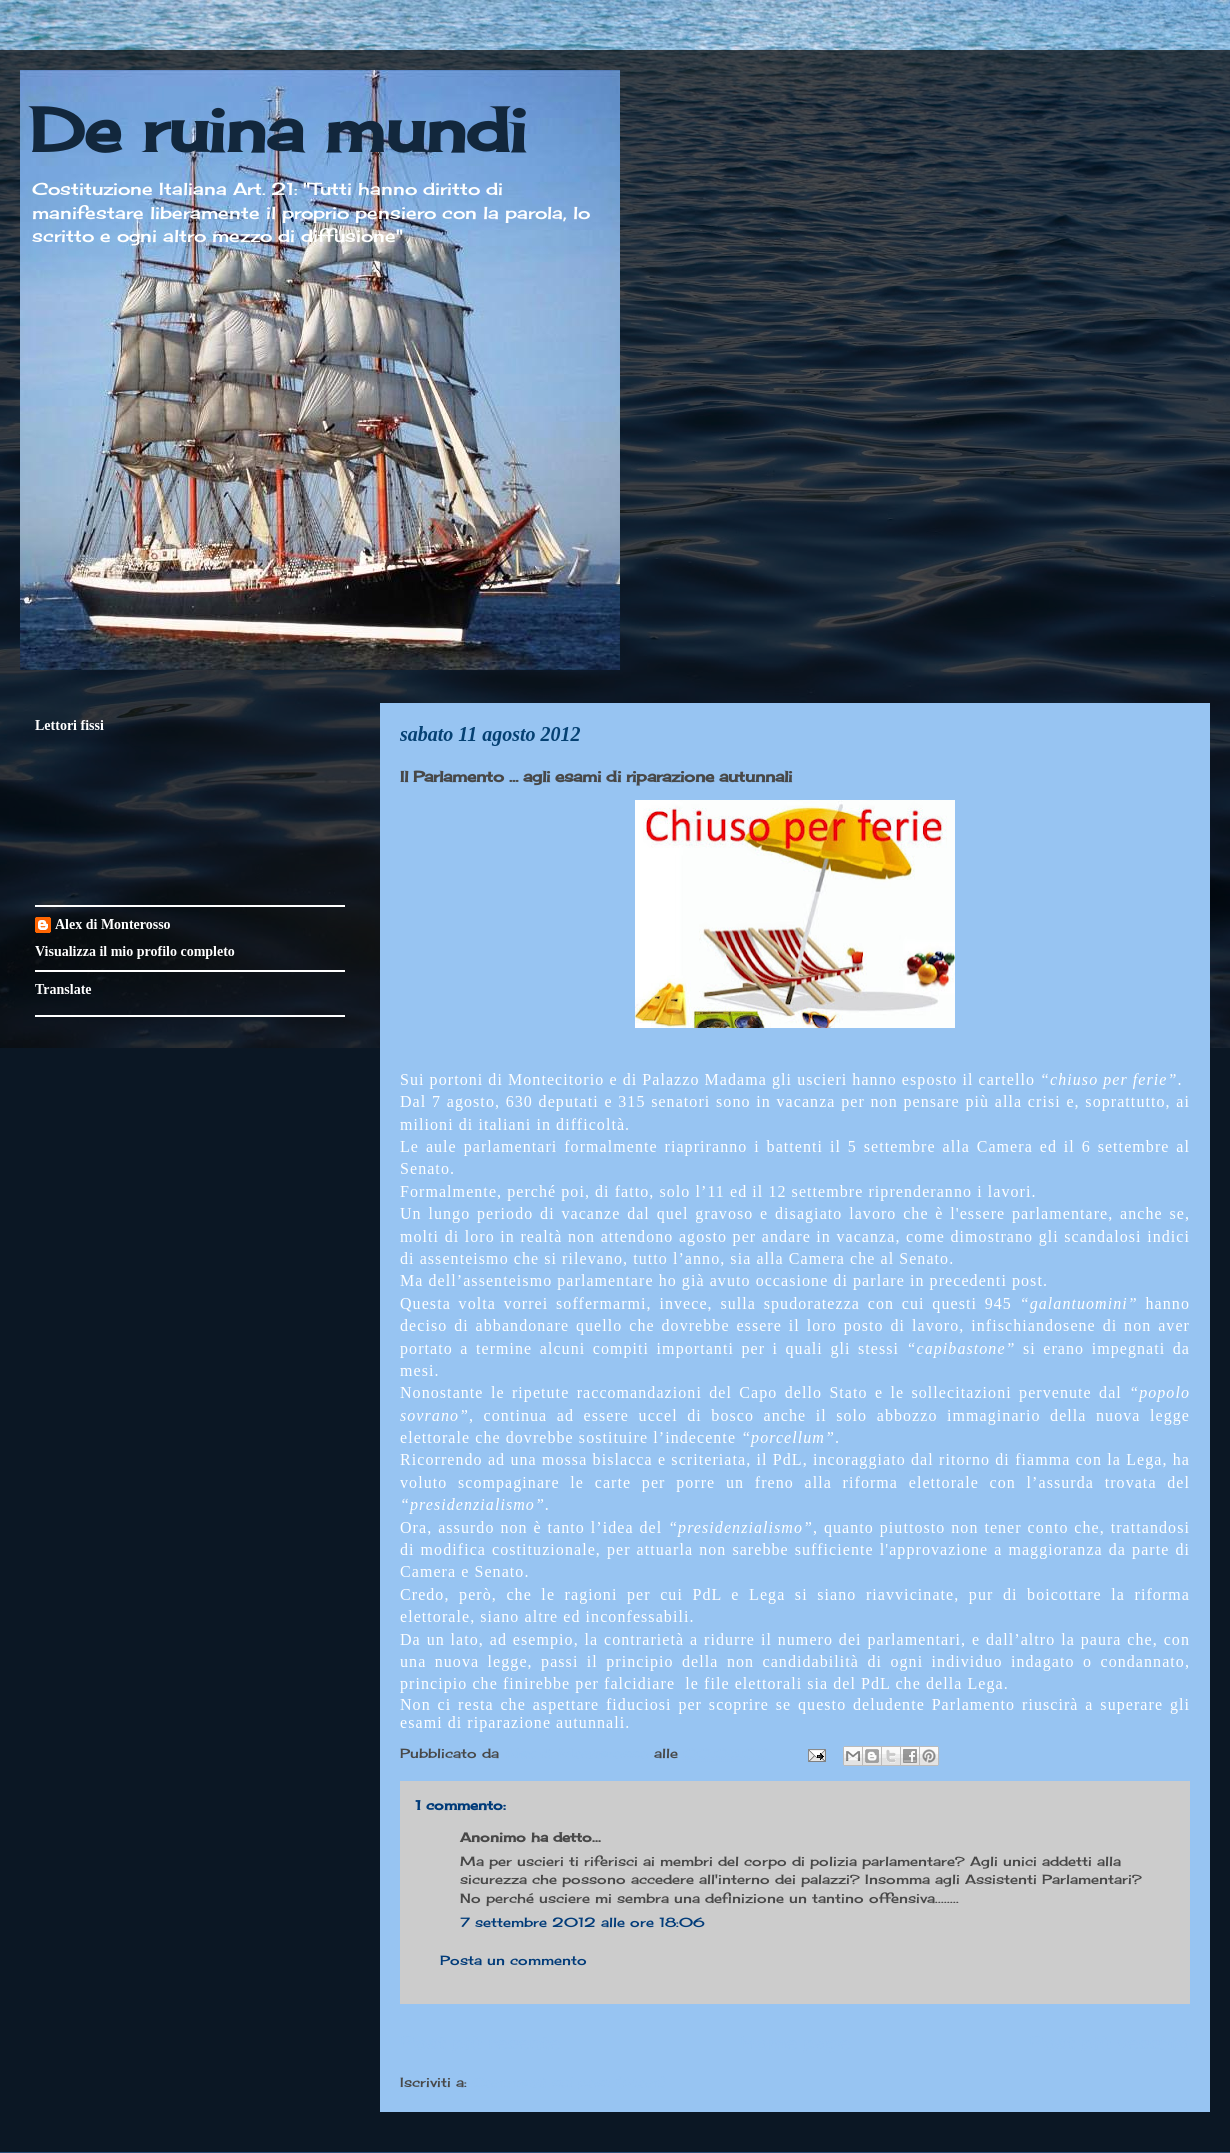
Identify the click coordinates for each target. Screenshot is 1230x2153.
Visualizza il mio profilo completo (135, 951)
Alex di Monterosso (113, 924)
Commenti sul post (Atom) (569, 2082)
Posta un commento (513, 1960)
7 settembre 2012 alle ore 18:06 (582, 1922)
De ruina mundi (278, 129)
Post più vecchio (1109, 2042)
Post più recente (480, 2042)
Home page (795, 2042)
